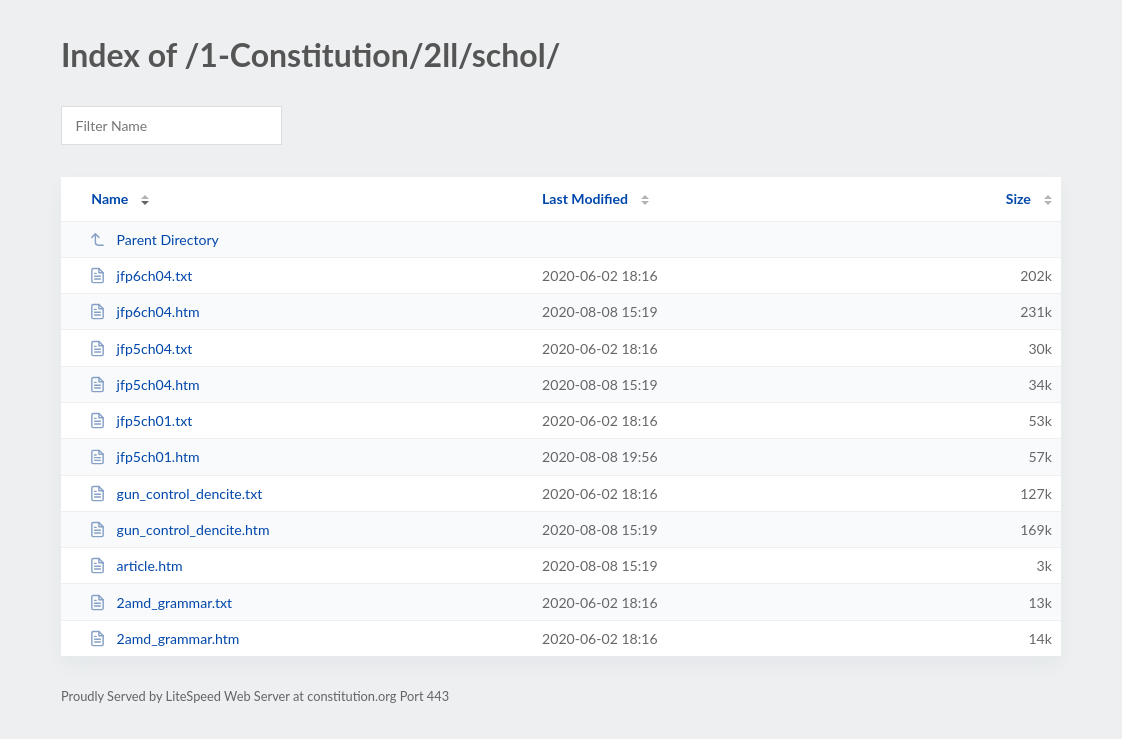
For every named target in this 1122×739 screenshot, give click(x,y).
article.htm (135, 565)
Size (1018, 198)
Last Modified (585, 198)
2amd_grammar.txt (160, 602)
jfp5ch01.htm (144, 456)
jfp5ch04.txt (140, 348)
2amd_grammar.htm (164, 638)
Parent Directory (154, 239)
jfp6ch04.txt (140, 275)
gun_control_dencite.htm (179, 529)
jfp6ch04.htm (144, 311)
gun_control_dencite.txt (175, 493)
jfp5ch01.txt (140, 420)
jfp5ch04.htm (144, 384)
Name (109, 198)
